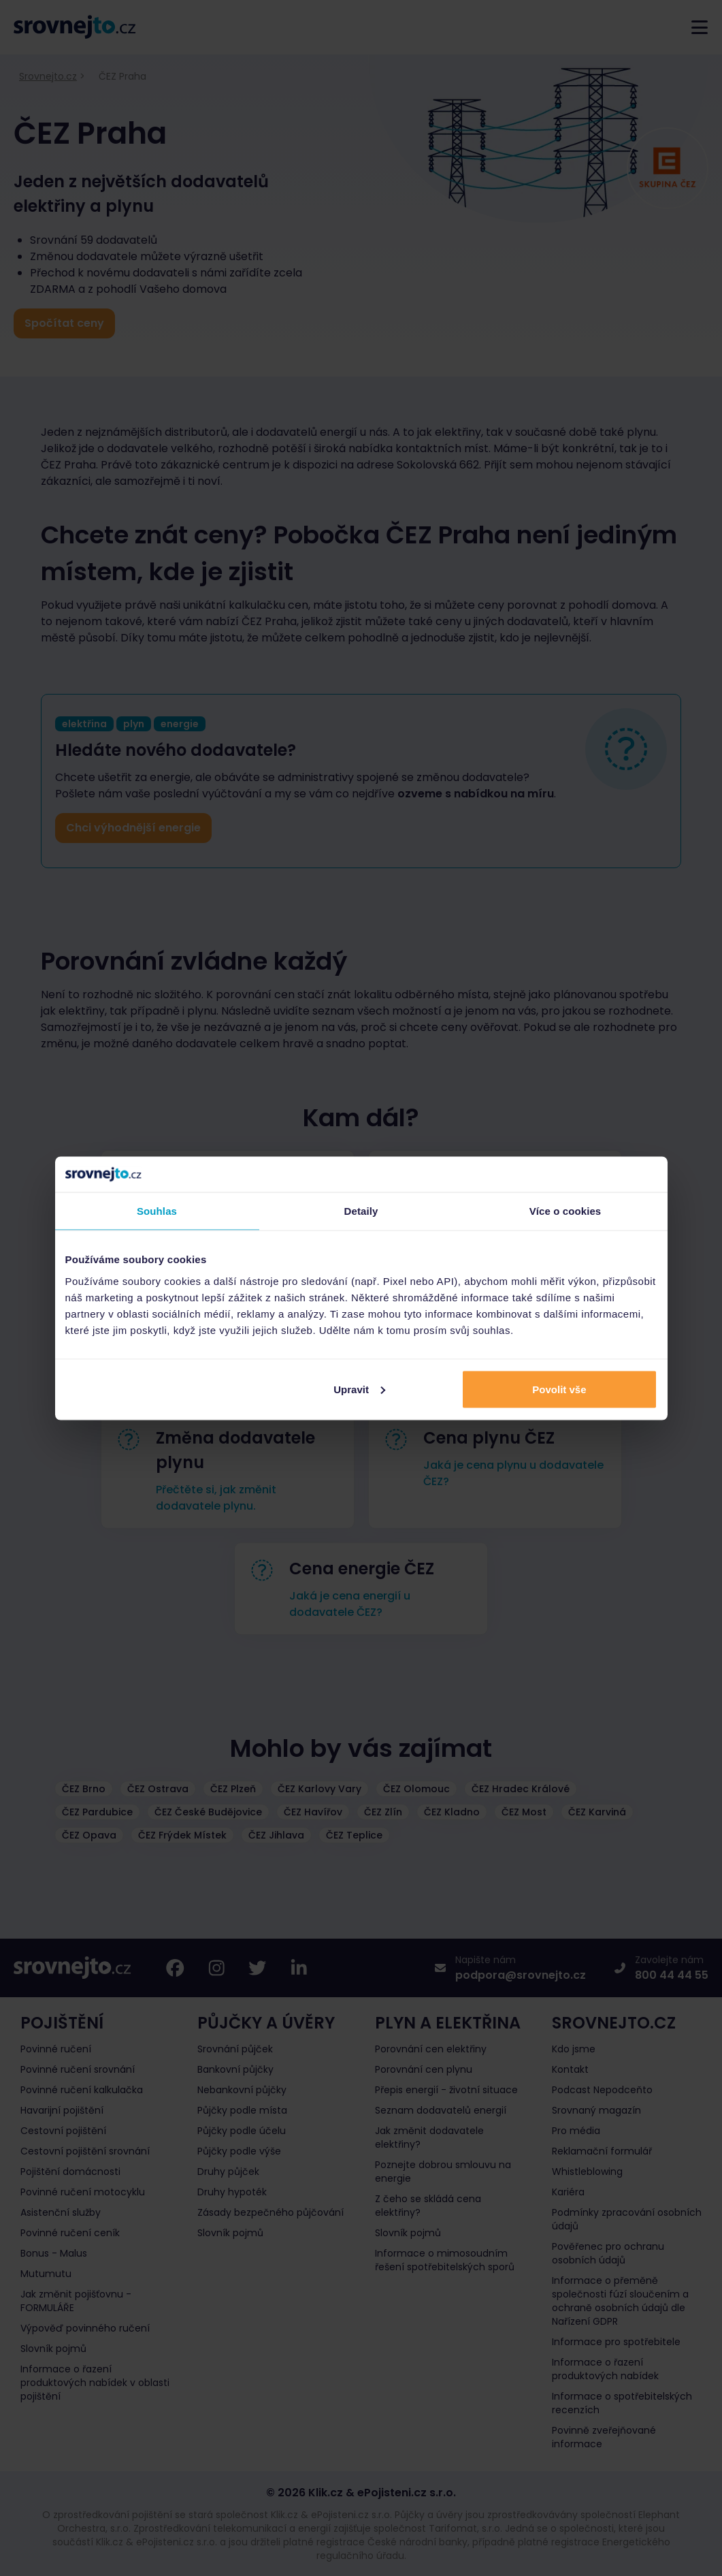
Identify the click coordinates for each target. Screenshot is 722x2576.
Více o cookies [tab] (565, 1211)
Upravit (359, 1389)
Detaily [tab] (361, 1211)
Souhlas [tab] (157, 1211)
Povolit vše (559, 1389)
